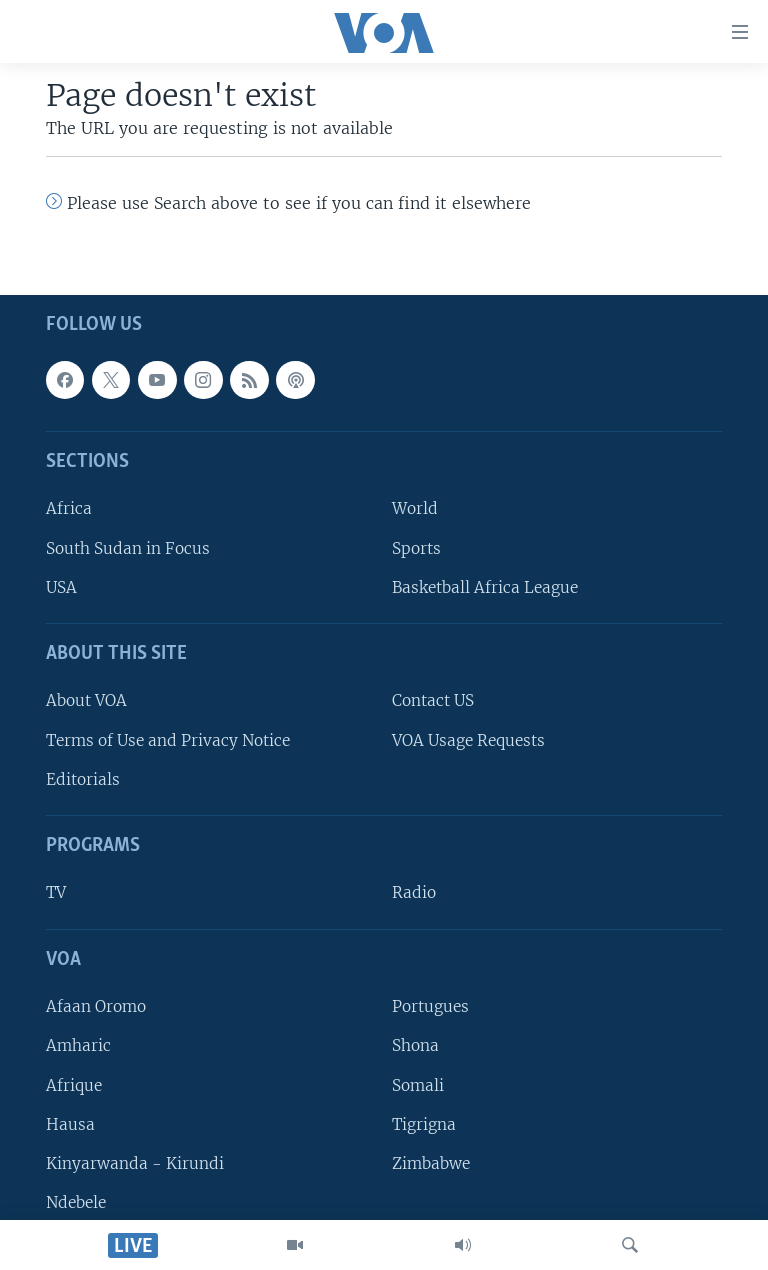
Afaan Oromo (96, 1006)
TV (56, 893)
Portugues (430, 1006)
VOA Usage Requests (468, 740)
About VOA (86, 701)
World (415, 509)
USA (61, 587)
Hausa (70, 1124)
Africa (69, 509)
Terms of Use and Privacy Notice (168, 740)
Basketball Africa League (485, 587)
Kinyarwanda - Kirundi (135, 1163)
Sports (416, 548)
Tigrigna (424, 1124)
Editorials (83, 779)
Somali (418, 1085)
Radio (414, 893)
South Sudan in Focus (128, 548)
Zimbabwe (431, 1163)
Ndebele (76, 1202)
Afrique (74, 1085)
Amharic (78, 1045)
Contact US (433, 701)
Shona (415, 1045)
